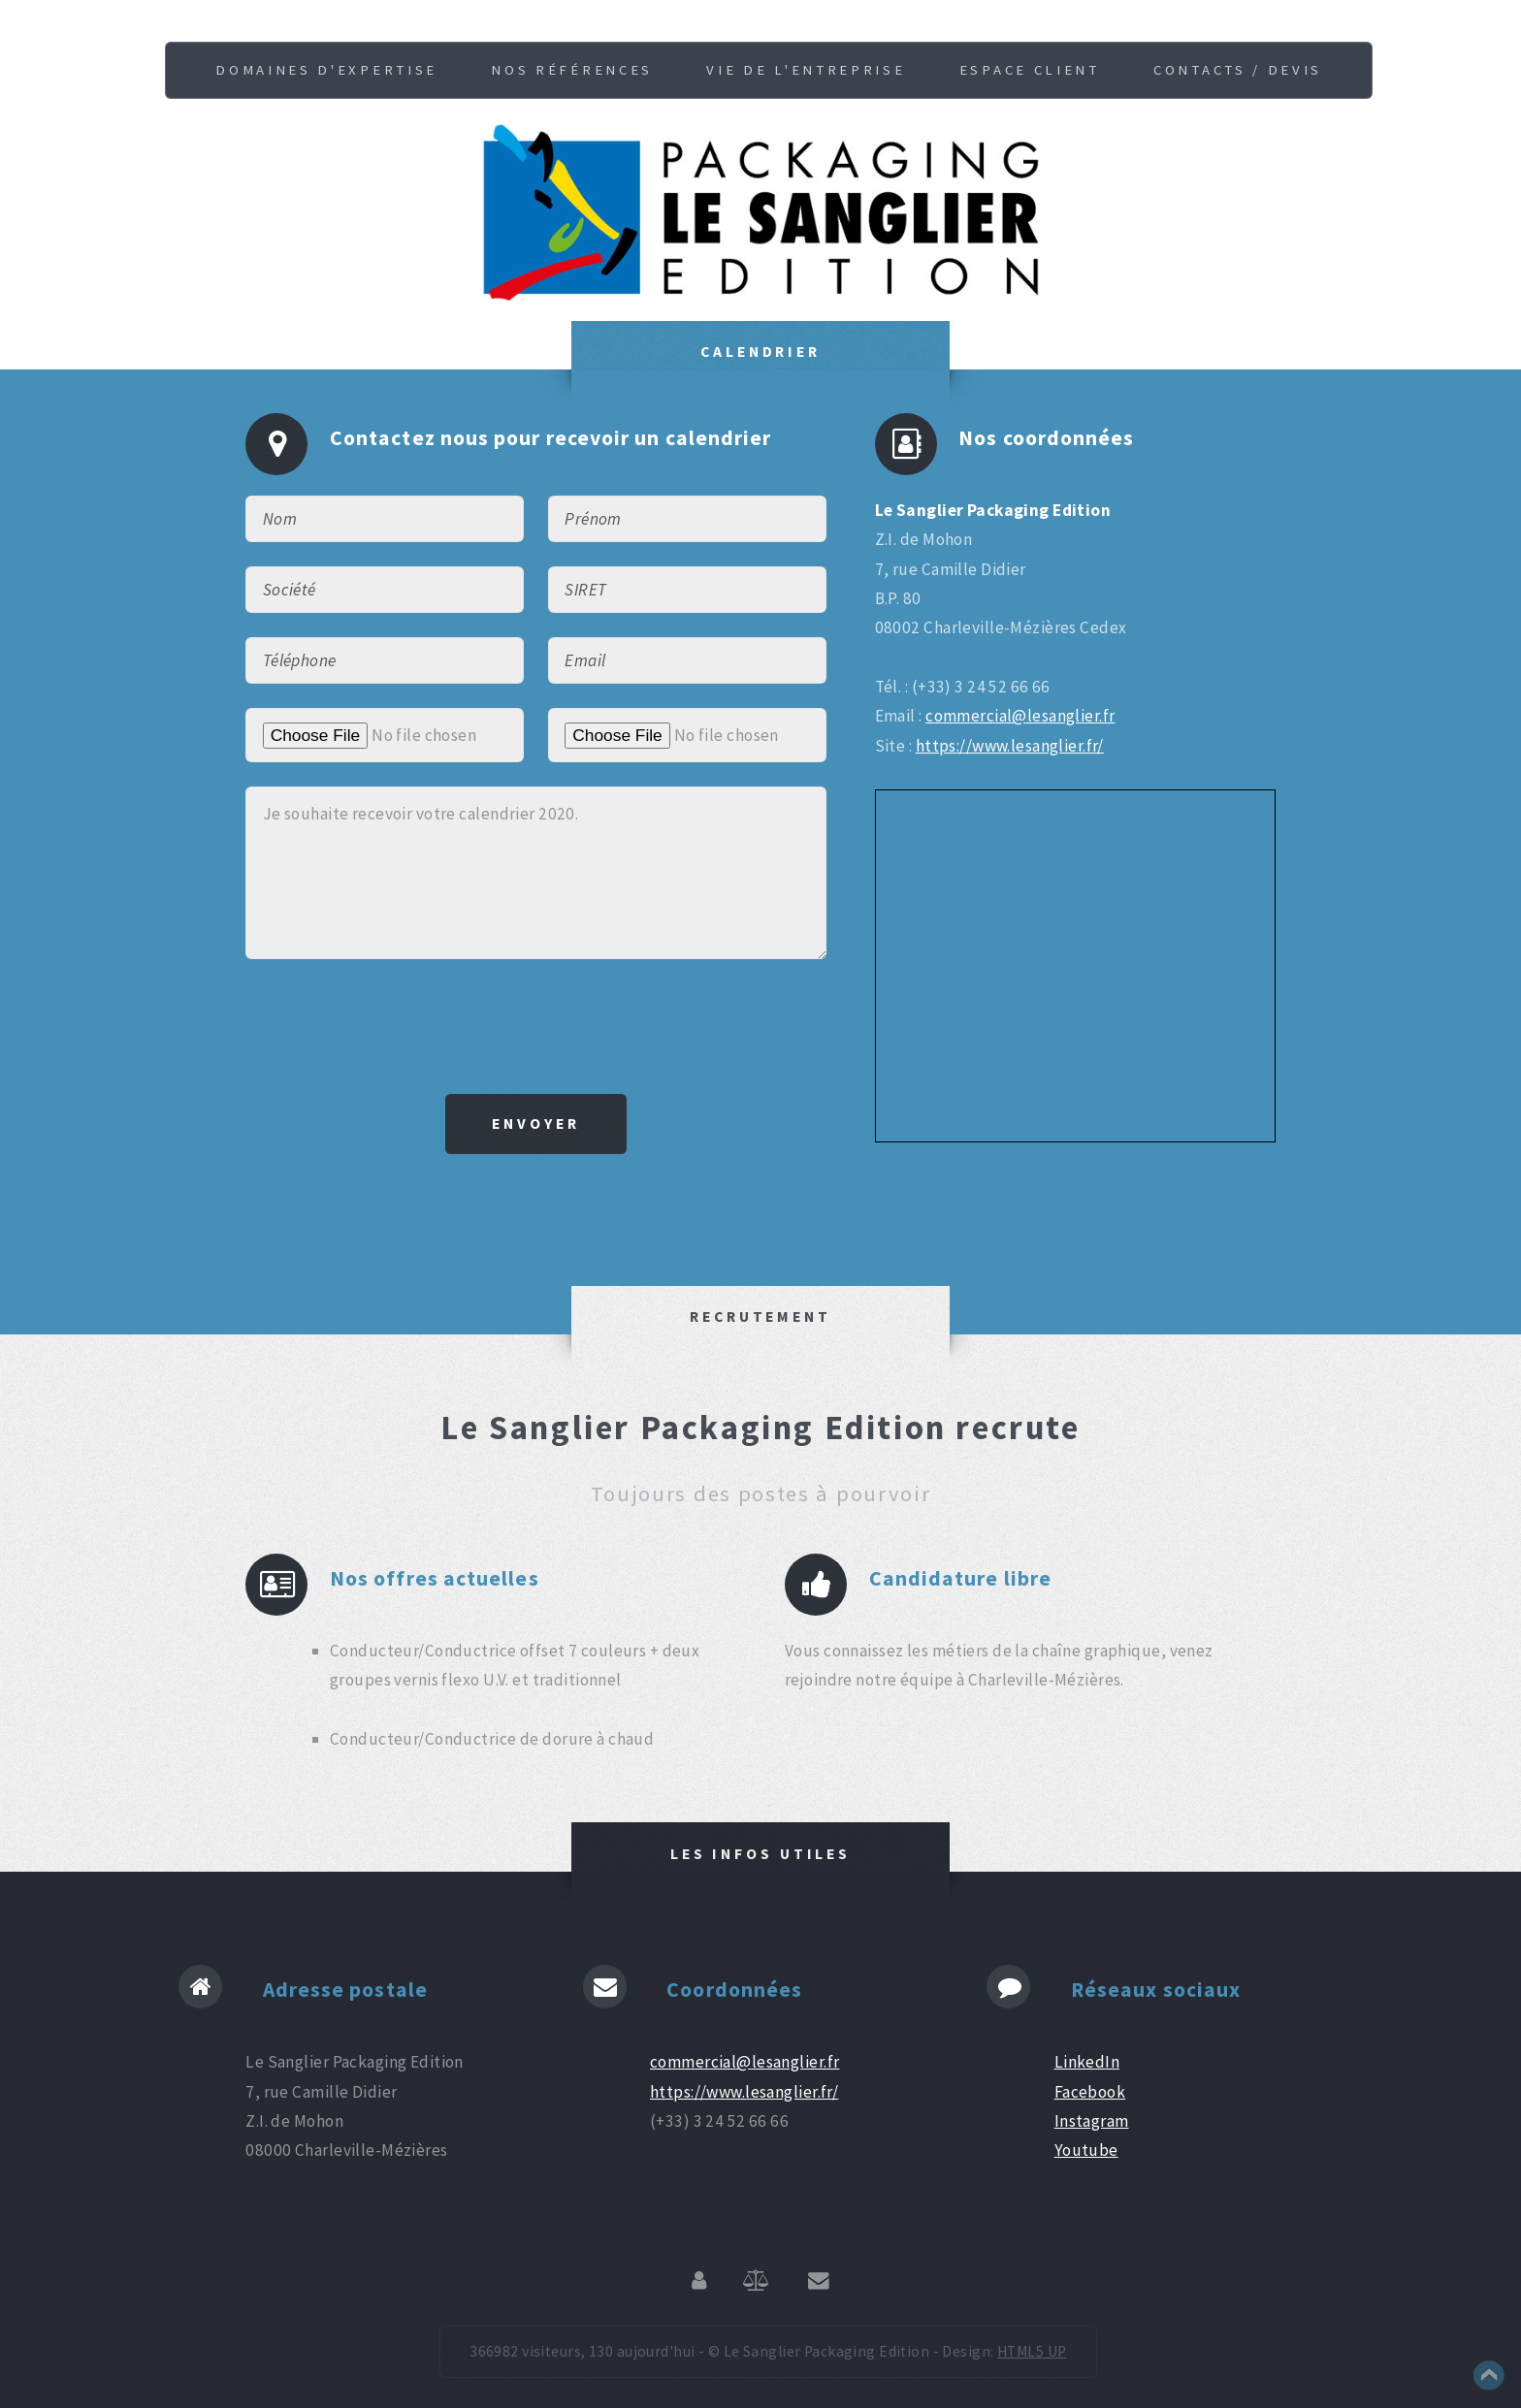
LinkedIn (1086, 2061)
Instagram (1091, 2121)
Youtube (1086, 2150)
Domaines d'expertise (326, 70)
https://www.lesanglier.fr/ (1010, 745)
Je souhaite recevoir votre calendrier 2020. (535, 873)
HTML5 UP (1031, 2351)
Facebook (1089, 2092)
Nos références (572, 70)
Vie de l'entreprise (805, 70)
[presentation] (535, 1026)
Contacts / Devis (1237, 70)
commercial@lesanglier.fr (1020, 715)
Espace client (1029, 70)
